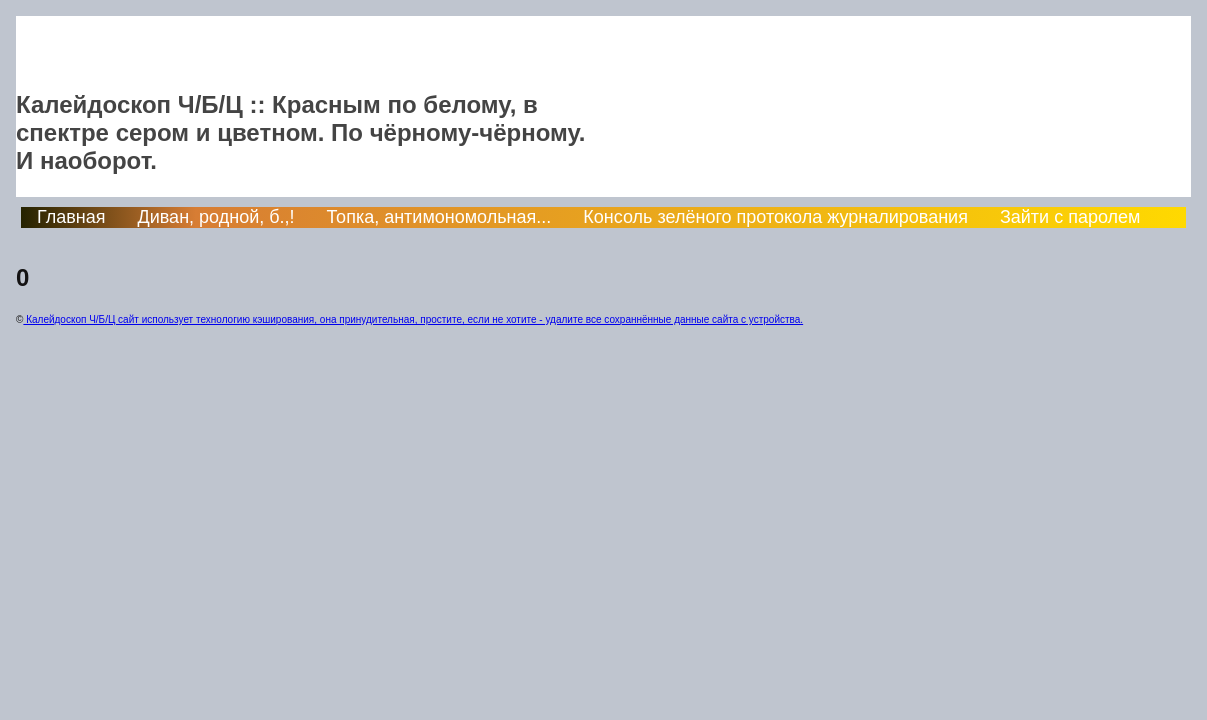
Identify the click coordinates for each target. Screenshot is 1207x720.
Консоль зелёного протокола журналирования (775, 217)
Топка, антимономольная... (439, 217)
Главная (71, 217)
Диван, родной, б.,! (216, 217)
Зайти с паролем (1070, 217)
